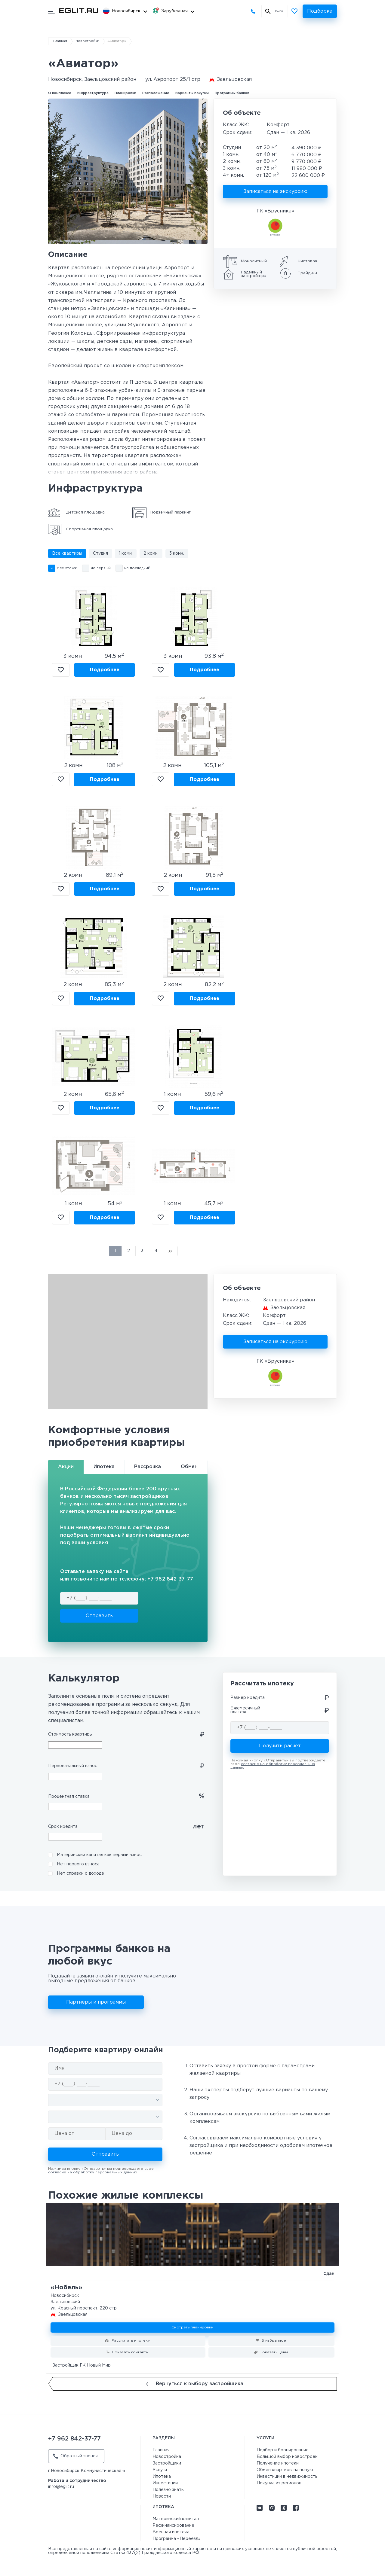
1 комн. (126, 553)
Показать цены (274, 2352)
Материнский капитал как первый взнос (99, 1855)
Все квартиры (67, 553)
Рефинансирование (173, 2525)
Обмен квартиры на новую (285, 2470)
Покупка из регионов (279, 2483)
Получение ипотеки (278, 2463)
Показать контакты (130, 2352)
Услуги (159, 2470)
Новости (161, 2496)
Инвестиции (165, 2483)
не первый (101, 568)
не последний (137, 568)
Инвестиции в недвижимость (287, 2476)
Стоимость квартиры (70, 1734)
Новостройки (87, 41)
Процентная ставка (69, 1796)
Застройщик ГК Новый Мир (81, 2365)
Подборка (319, 11)
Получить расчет (280, 1746)
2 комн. (151, 553)
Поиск (278, 11)
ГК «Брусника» (275, 211)
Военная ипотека (170, 2532)
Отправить (99, 1616)
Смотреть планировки (192, 2327)
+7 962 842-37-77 (254, 11)
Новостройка (166, 2457)
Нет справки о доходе (80, 1873)
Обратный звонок (75, 2456)
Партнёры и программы (96, 2002)
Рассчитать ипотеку (130, 2340)
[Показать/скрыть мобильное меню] (51, 11)
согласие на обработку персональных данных (92, 2172)
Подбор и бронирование (283, 2450)
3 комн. (176, 553)
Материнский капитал (175, 2519)
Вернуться (194, 2384)
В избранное (61, 670)
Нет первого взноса (78, 1864)
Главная (60, 41)
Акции (66, 1467)
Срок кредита (63, 1826)
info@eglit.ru (61, 2487)
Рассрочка (147, 1467)
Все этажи (67, 568)
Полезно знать (167, 2490)
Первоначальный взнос (72, 1766)
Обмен (189, 1467)
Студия (100, 553)
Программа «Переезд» (176, 2539)
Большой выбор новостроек (287, 2457)
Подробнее (104, 670)
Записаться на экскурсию (275, 191)
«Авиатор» (116, 41)
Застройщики (166, 2463)
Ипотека (104, 1467)
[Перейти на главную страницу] (78, 11)
